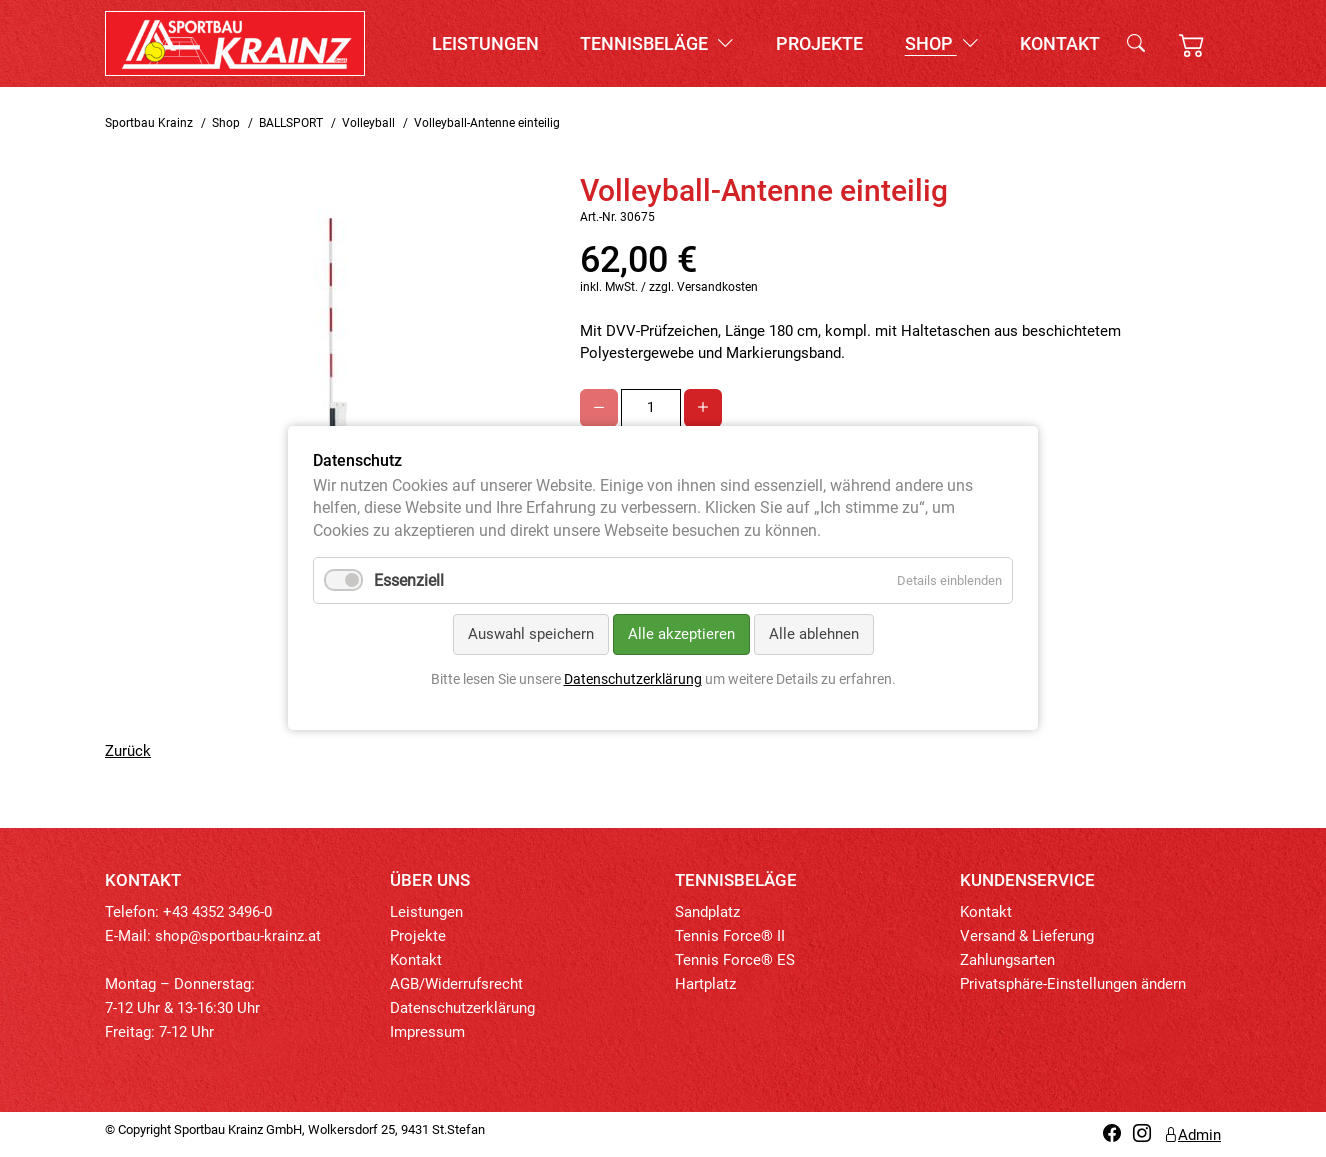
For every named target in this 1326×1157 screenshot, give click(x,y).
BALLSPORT (291, 123)
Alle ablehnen (814, 635)
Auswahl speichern (531, 635)
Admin (1192, 1135)
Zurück (128, 751)
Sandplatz (707, 912)
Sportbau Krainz (149, 123)
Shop (942, 43)
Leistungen (485, 43)
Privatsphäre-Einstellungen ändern (1073, 984)
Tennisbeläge (657, 43)
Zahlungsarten (1007, 960)
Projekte (819, 43)
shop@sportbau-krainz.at (238, 936)
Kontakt (1060, 43)
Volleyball (368, 123)
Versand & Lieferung (1027, 936)
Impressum (427, 1032)
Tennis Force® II (730, 936)
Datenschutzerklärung (462, 1008)
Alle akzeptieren (681, 635)
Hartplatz (705, 984)
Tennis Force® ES (735, 960)
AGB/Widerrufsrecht (456, 984)
